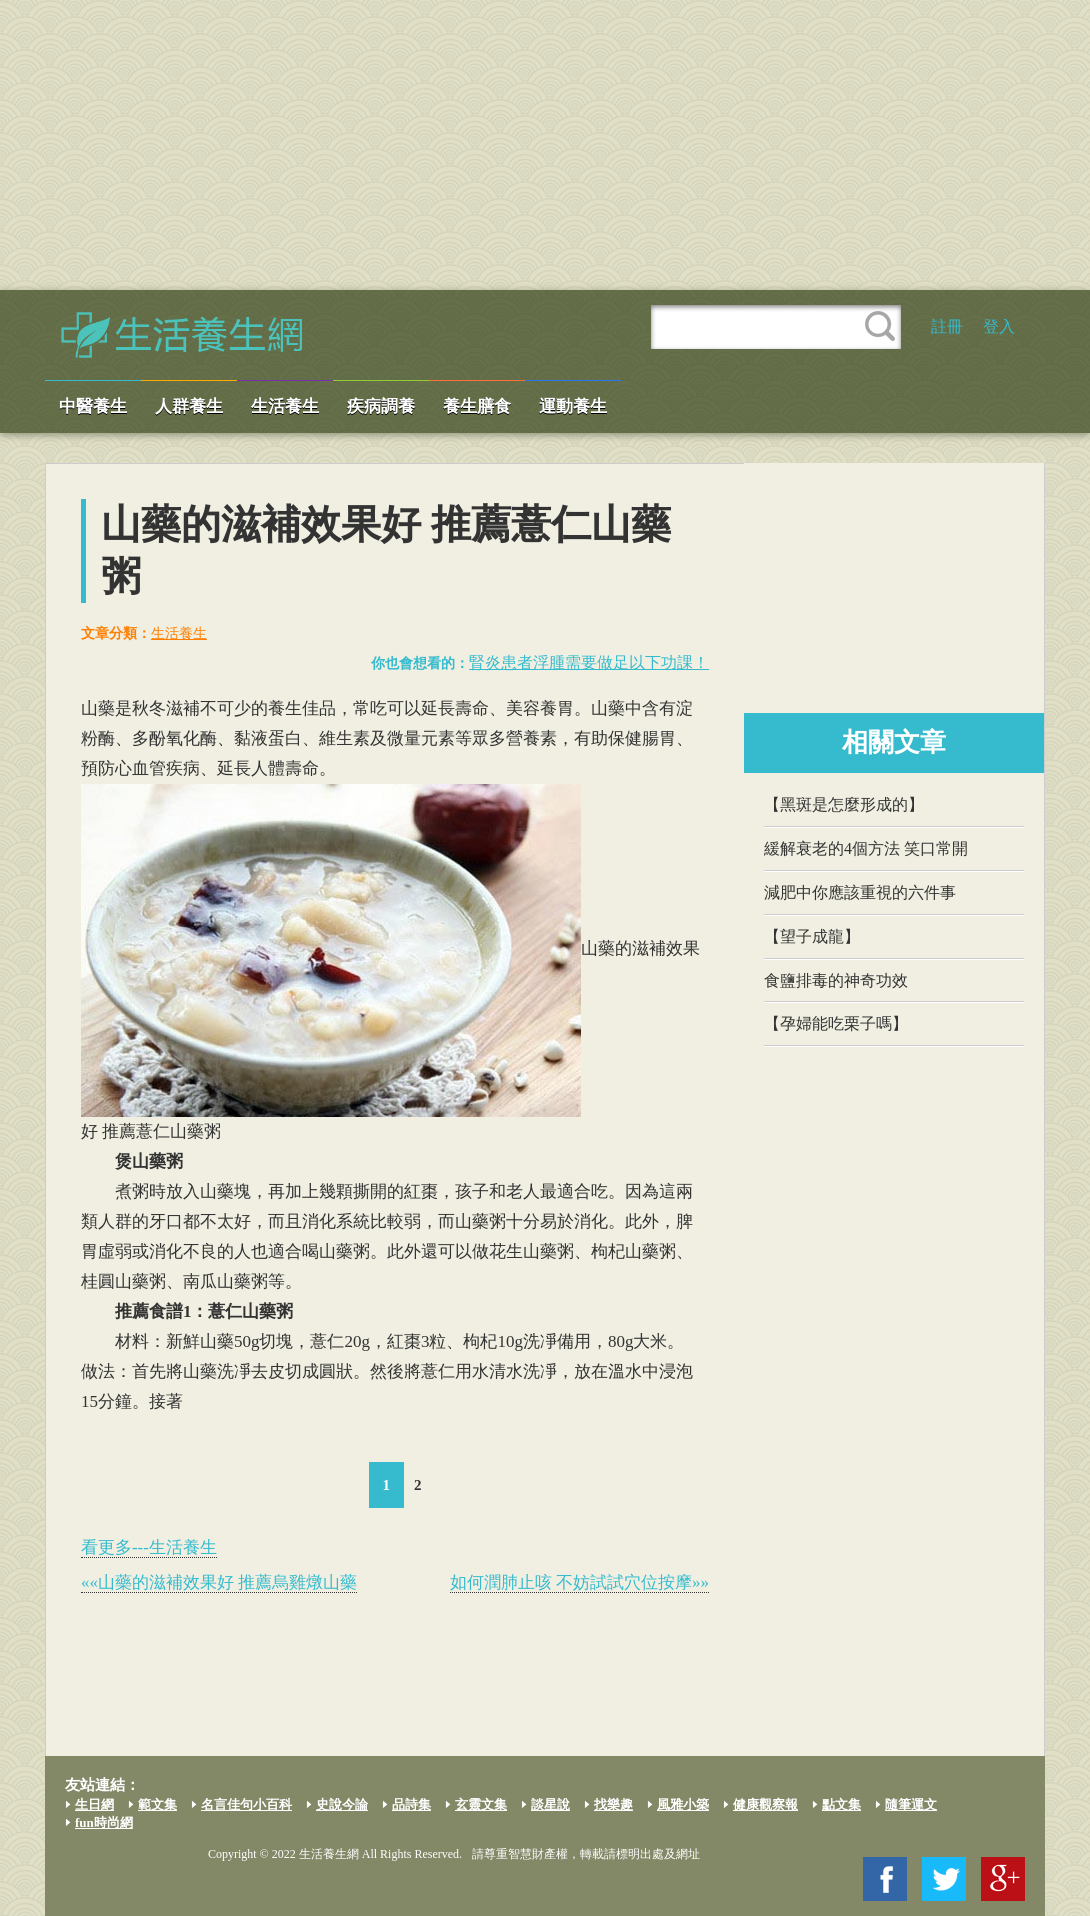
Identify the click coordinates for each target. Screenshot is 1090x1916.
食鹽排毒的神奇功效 (836, 980)
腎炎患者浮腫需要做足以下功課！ (589, 662)
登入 (999, 326)
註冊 (947, 326)
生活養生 (285, 406)
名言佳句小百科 (246, 1804)
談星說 (550, 1804)
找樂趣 (613, 1804)
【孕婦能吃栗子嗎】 (836, 1023)
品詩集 (411, 1804)
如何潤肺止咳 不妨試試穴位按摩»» (579, 1582)
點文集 (841, 1804)
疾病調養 (381, 406)
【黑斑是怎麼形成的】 (844, 804)
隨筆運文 (911, 1804)
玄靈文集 (481, 1804)
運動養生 (573, 406)
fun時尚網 (104, 1822)
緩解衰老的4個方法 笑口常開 (866, 848)
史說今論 (342, 1804)
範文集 (157, 1804)
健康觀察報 (765, 1804)
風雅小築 (683, 1804)
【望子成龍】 (812, 936)
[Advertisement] (545, 145)
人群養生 (189, 406)
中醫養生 (93, 406)
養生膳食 (477, 406)
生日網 (94, 1804)
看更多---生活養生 (149, 1547)
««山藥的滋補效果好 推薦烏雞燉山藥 (219, 1582)
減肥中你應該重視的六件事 (860, 892)
